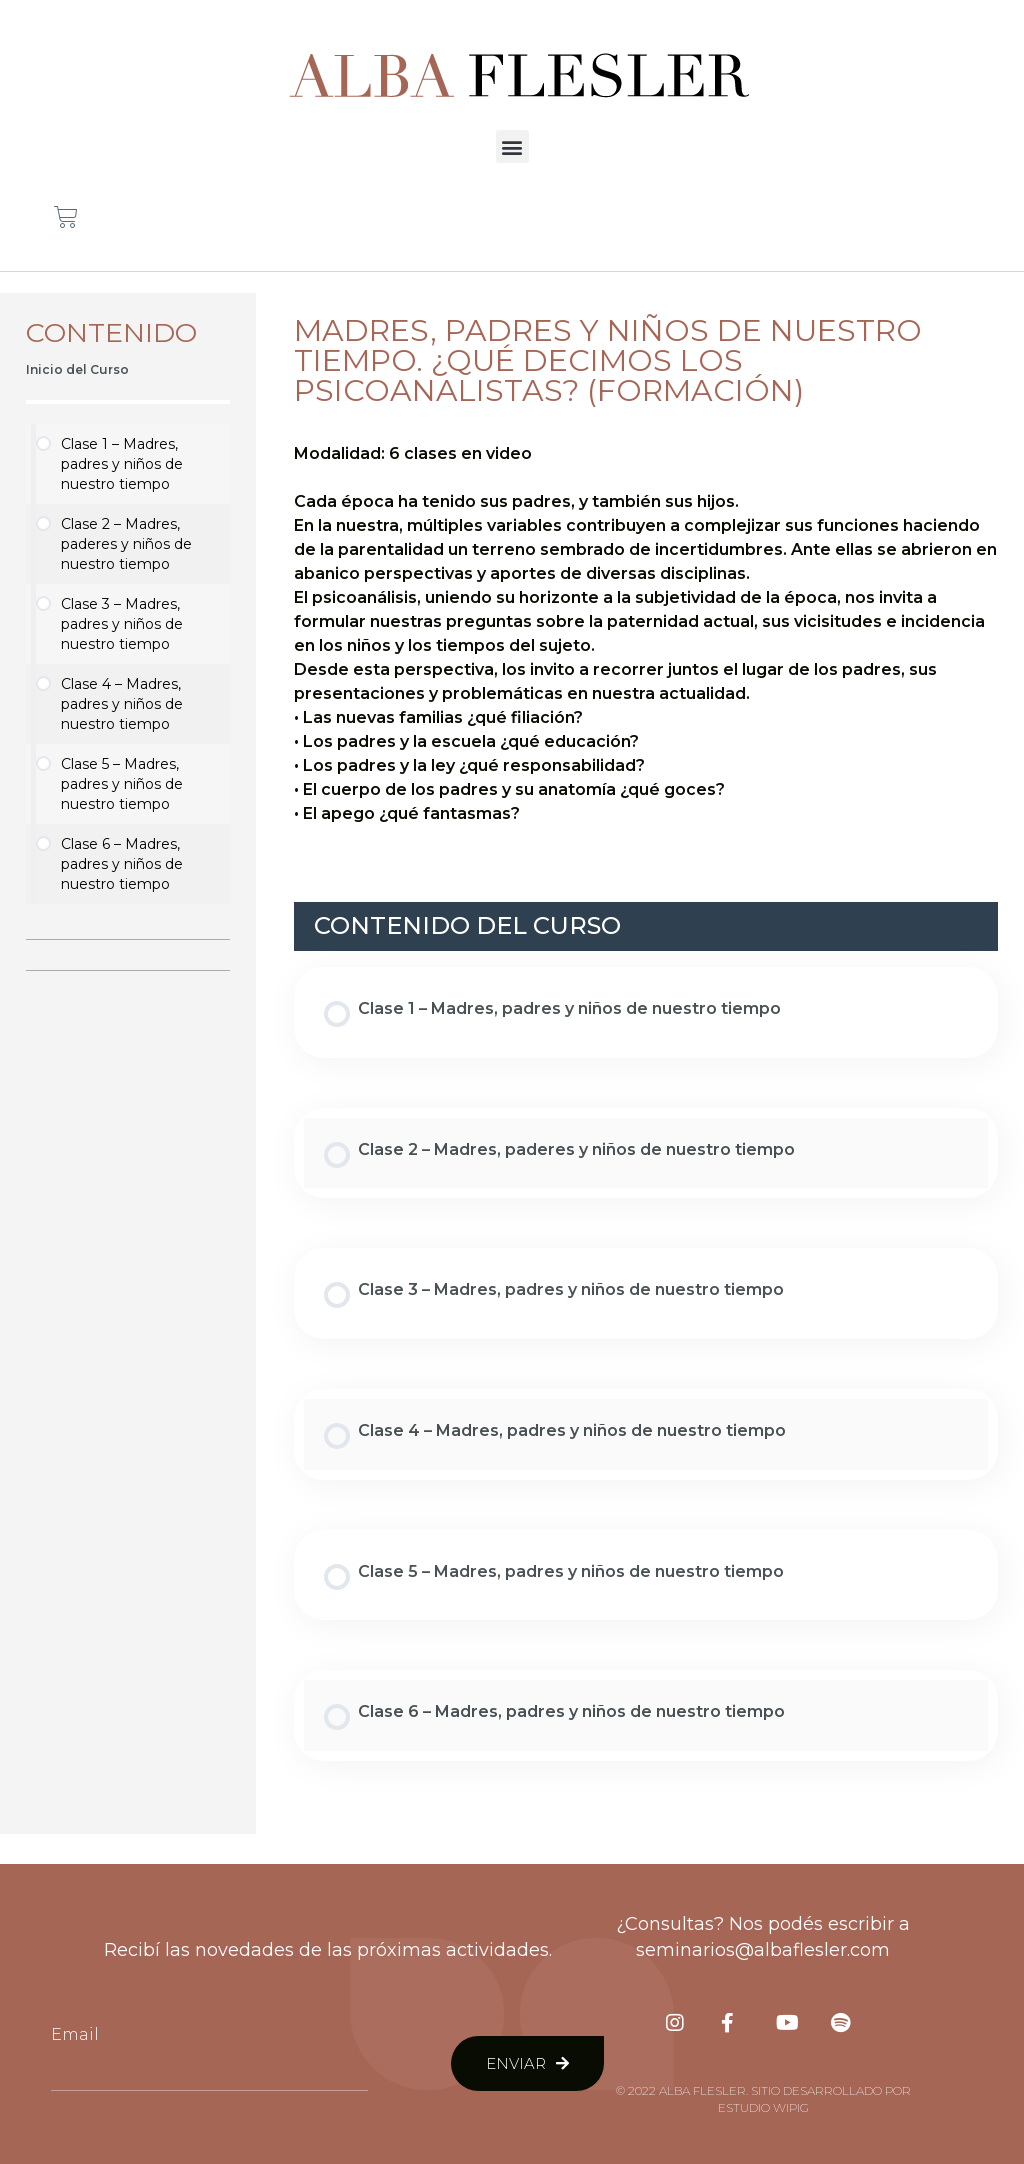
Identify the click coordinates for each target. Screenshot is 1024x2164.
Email (75, 2034)
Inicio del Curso (77, 369)
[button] (512, 146)
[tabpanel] (645, 634)
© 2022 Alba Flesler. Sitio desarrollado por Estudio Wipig (763, 2099)
